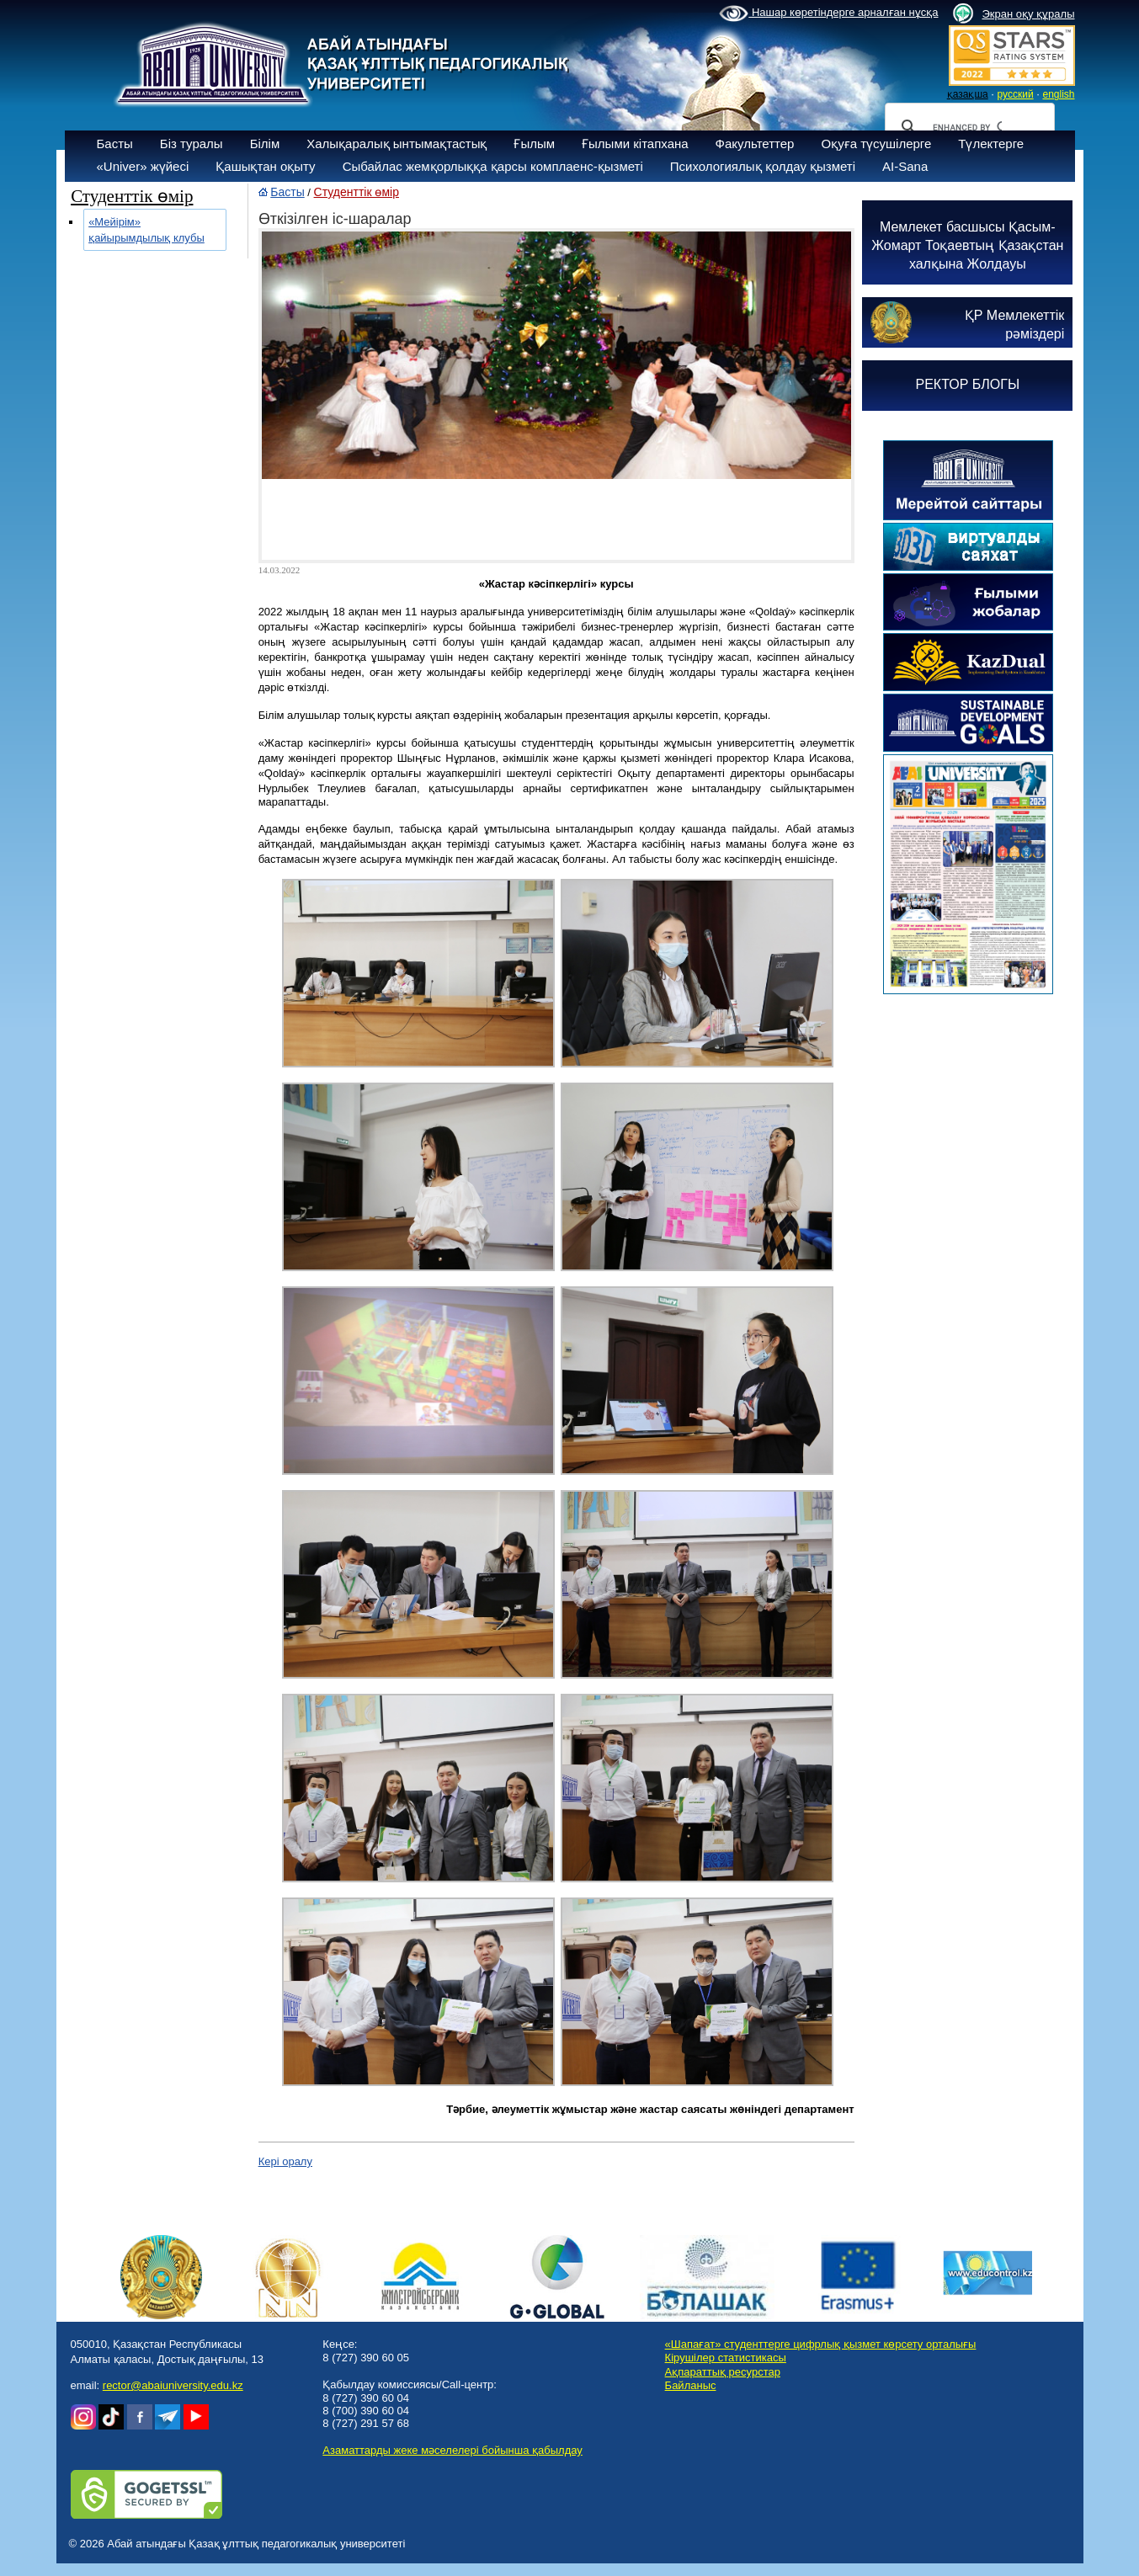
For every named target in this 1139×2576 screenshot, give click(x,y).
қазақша (967, 94)
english (1058, 94)
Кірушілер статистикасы (725, 2357)
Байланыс (690, 2385)
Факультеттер (755, 143)
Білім (265, 143)
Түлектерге (991, 143)
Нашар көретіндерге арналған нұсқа (828, 13)
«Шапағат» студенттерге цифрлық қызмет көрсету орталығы (821, 2344)
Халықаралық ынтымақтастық (396, 143)
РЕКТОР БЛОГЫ (967, 384)
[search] (967, 127)
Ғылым (534, 143)
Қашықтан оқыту (265, 166)
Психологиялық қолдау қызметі (762, 166)
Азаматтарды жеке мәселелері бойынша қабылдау (452, 2450)
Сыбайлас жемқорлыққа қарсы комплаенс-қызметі (493, 166)
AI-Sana (905, 166)
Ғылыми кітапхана (635, 143)
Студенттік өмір (356, 192)
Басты (115, 143)
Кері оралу (285, 2161)
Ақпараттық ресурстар (722, 2372)
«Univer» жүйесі (143, 166)
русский (1016, 94)
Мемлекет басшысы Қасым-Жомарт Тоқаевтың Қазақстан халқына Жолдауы (967, 245)
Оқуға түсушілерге (876, 143)
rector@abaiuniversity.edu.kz (173, 2385)
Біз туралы (191, 143)
